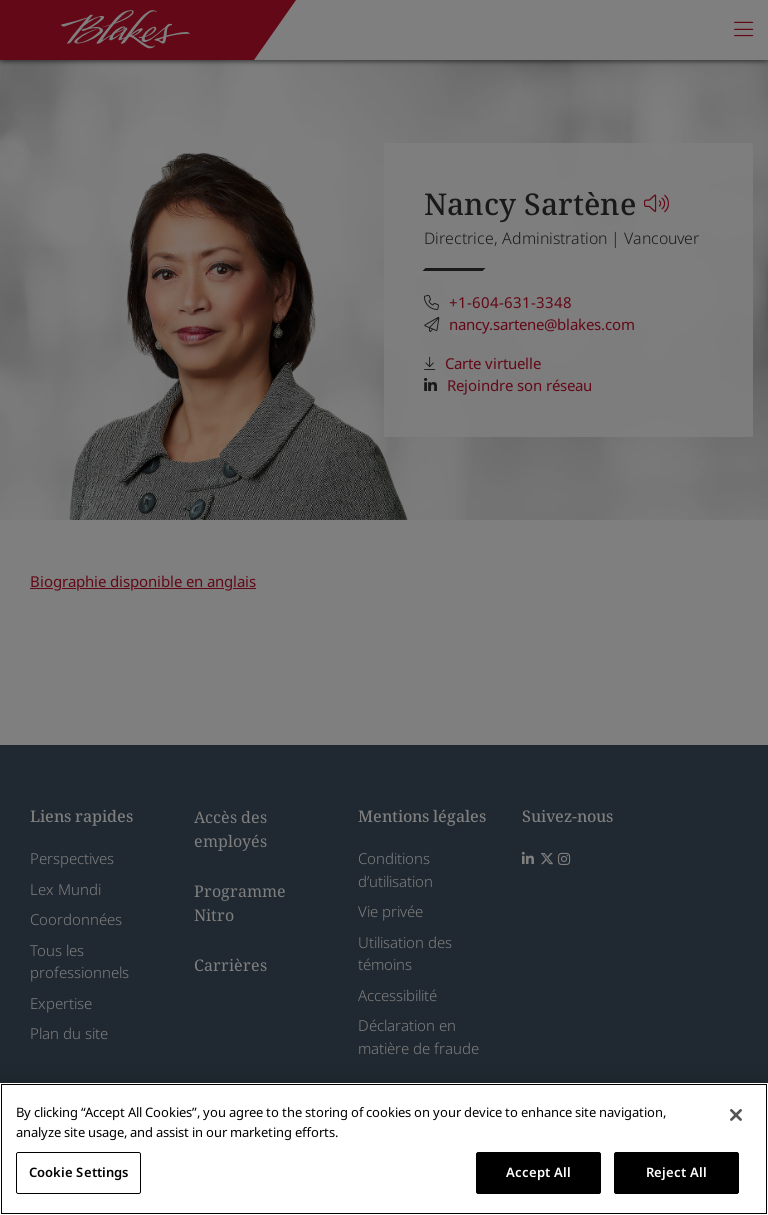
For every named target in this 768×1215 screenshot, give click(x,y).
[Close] (736, 1115)
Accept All (538, 1172)
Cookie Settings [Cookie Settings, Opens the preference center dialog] (79, 1172)
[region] (384, 1149)
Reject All (676, 1172)
